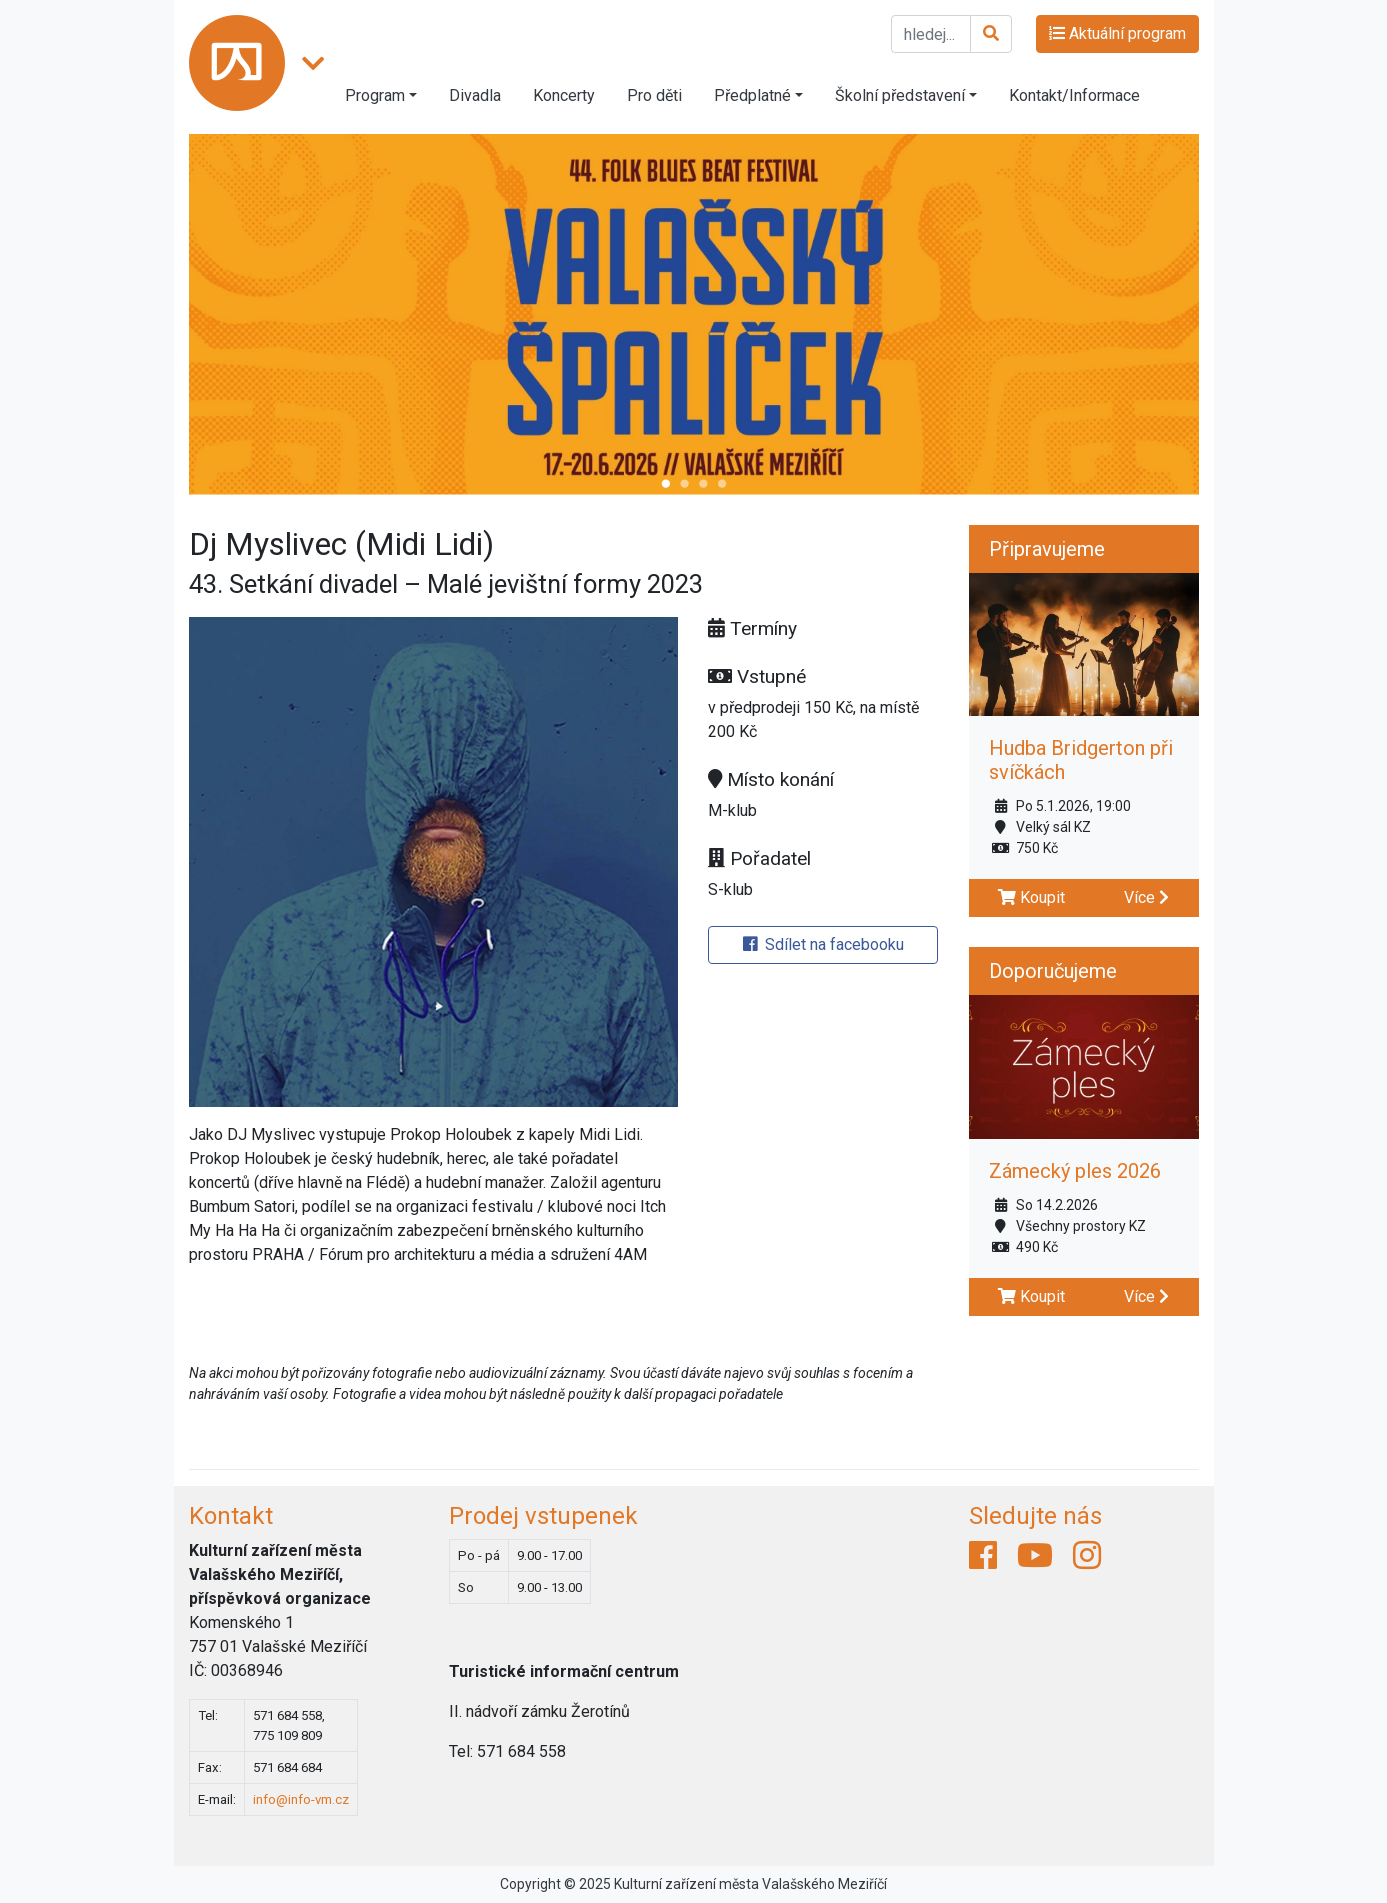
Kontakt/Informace (1074, 95)
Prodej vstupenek (543, 1516)
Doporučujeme (1053, 971)
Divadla (475, 95)
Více (1146, 897)
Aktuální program (1117, 33)
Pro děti (654, 95)
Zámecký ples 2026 (1075, 1171)
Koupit (1031, 897)
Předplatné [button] (752, 95)
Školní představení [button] (900, 95)
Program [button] (375, 95)
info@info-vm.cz (301, 1799)
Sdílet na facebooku (823, 944)
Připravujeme (1047, 549)
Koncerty (564, 95)
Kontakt (231, 1516)
